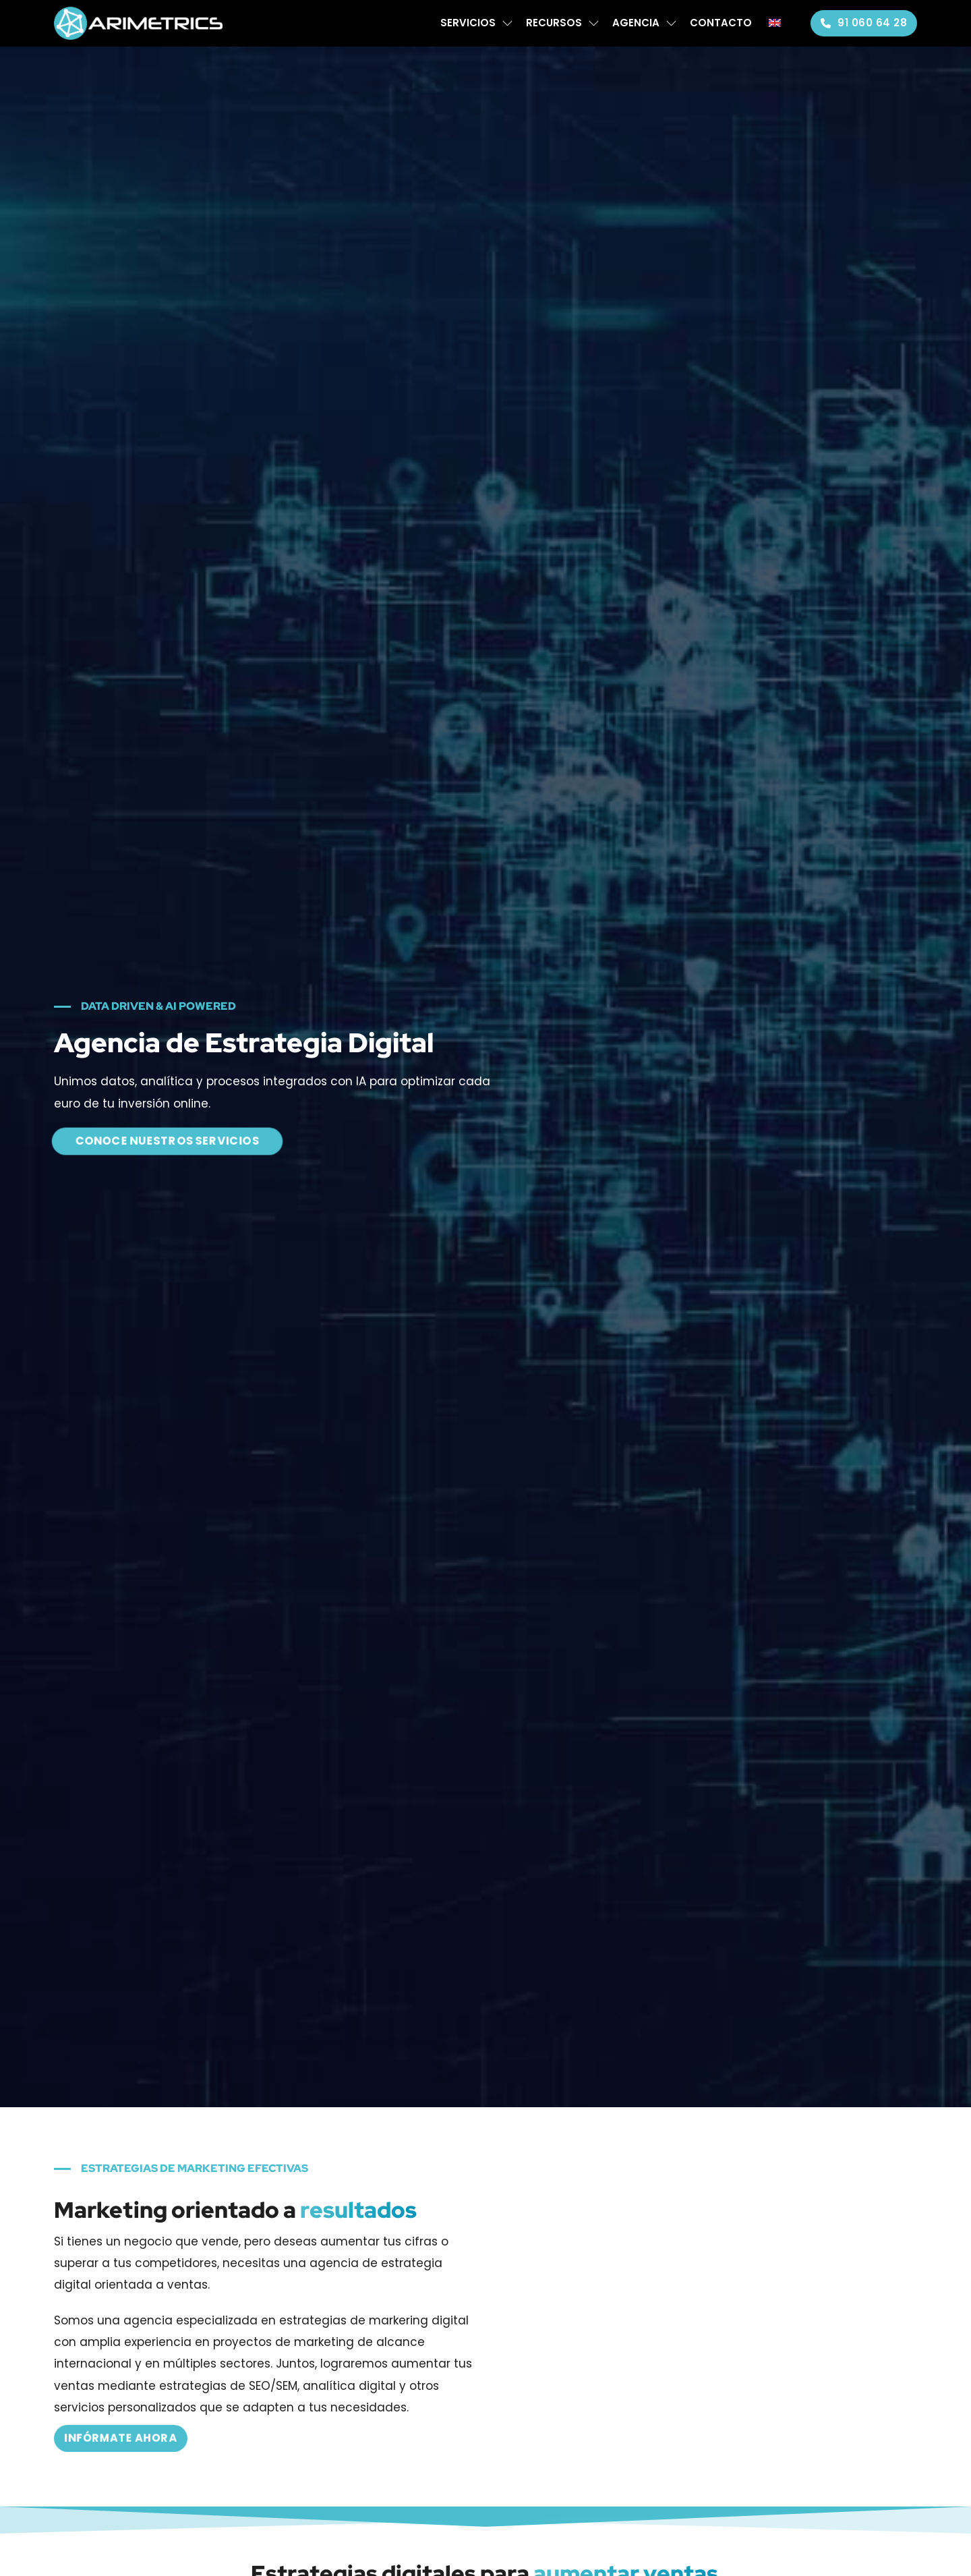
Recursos (554, 23)
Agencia (635, 23)
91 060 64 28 (864, 23)
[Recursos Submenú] (594, 23)
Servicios (468, 23)
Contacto (721, 23)
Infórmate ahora (120, 2438)
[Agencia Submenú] (671, 23)
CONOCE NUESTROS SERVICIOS (167, 1141)
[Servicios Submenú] (507, 23)
